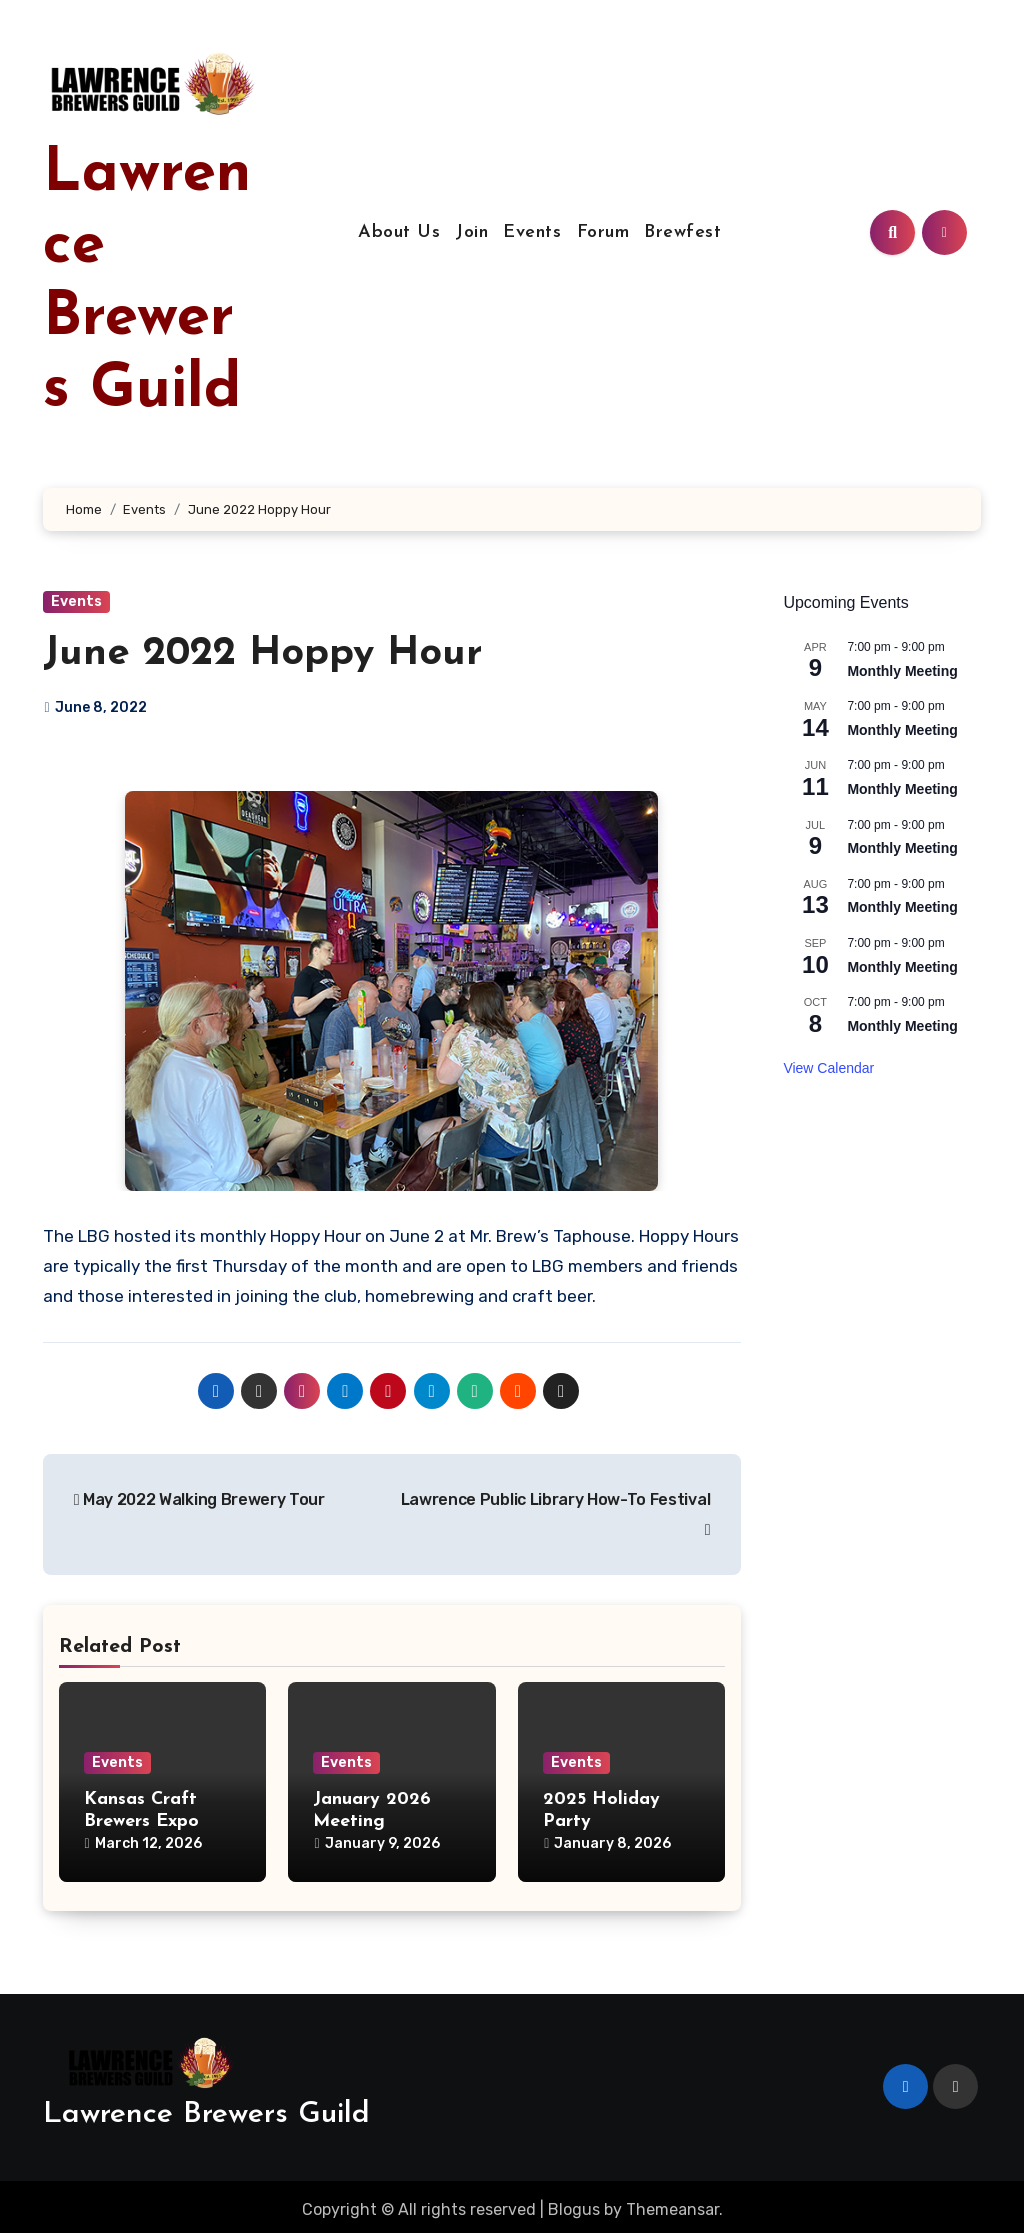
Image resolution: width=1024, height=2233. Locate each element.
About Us (399, 232)
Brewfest (682, 232)
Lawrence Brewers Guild (206, 2108)
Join (471, 232)
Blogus (574, 2203)
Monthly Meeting (902, 671)
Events (532, 232)
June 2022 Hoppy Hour (263, 654)
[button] (57, 991)
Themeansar (672, 2203)
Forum (603, 232)
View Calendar (828, 1068)
